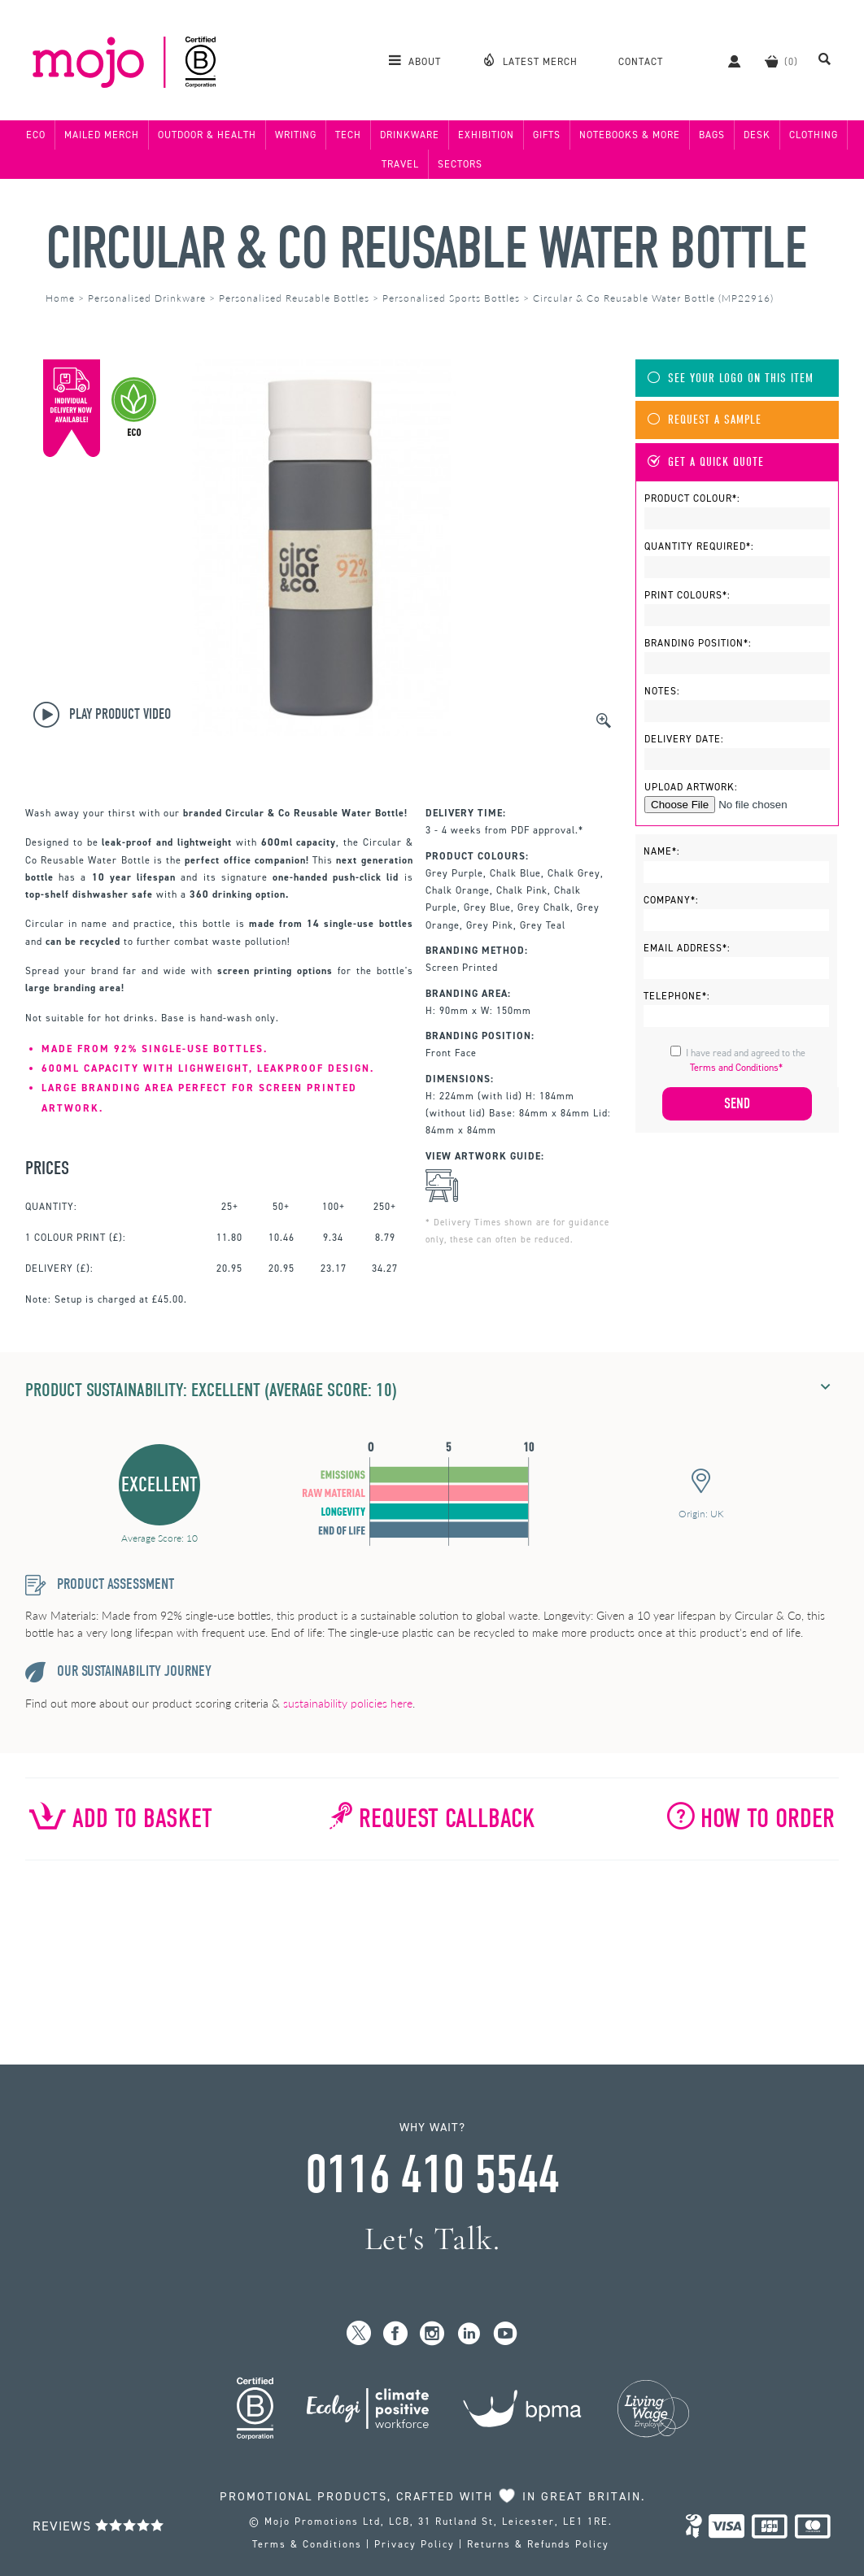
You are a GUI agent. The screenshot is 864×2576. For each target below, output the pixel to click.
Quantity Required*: (699, 546)
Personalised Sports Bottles (451, 298)
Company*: (671, 900)
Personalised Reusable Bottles (294, 298)
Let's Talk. (432, 2239)
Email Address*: (687, 948)
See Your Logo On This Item (731, 378)
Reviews (98, 2526)
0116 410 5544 (432, 2175)
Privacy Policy (414, 2544)
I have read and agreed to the (745, 1060)
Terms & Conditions (307, 2544)
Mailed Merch (101, 134)
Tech (348, 134)
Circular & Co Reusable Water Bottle (426, 248)
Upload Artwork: (691, 787)
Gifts (547, 134)
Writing (295, 134)
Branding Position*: (698, 643)
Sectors (460, 164)
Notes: (662, 691)
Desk (757, 134)
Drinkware (409, 134)
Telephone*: (677, 996)
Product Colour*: (692, 498)
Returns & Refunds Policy (538, 2544)
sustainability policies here (347, 1703)
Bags (712, 134)
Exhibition (486, 134)
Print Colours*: (687, 595)
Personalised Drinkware (147, 298)
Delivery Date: (684, 739)
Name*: (662, 851)
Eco (36, 134)
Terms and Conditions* (736, 1067)
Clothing (813, 134)
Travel (400, 164)
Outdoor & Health (207, 134)
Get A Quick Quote (706, 462)
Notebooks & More (629, 134)
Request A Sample (704, 420)
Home (60, 298)
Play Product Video (102, 715)
